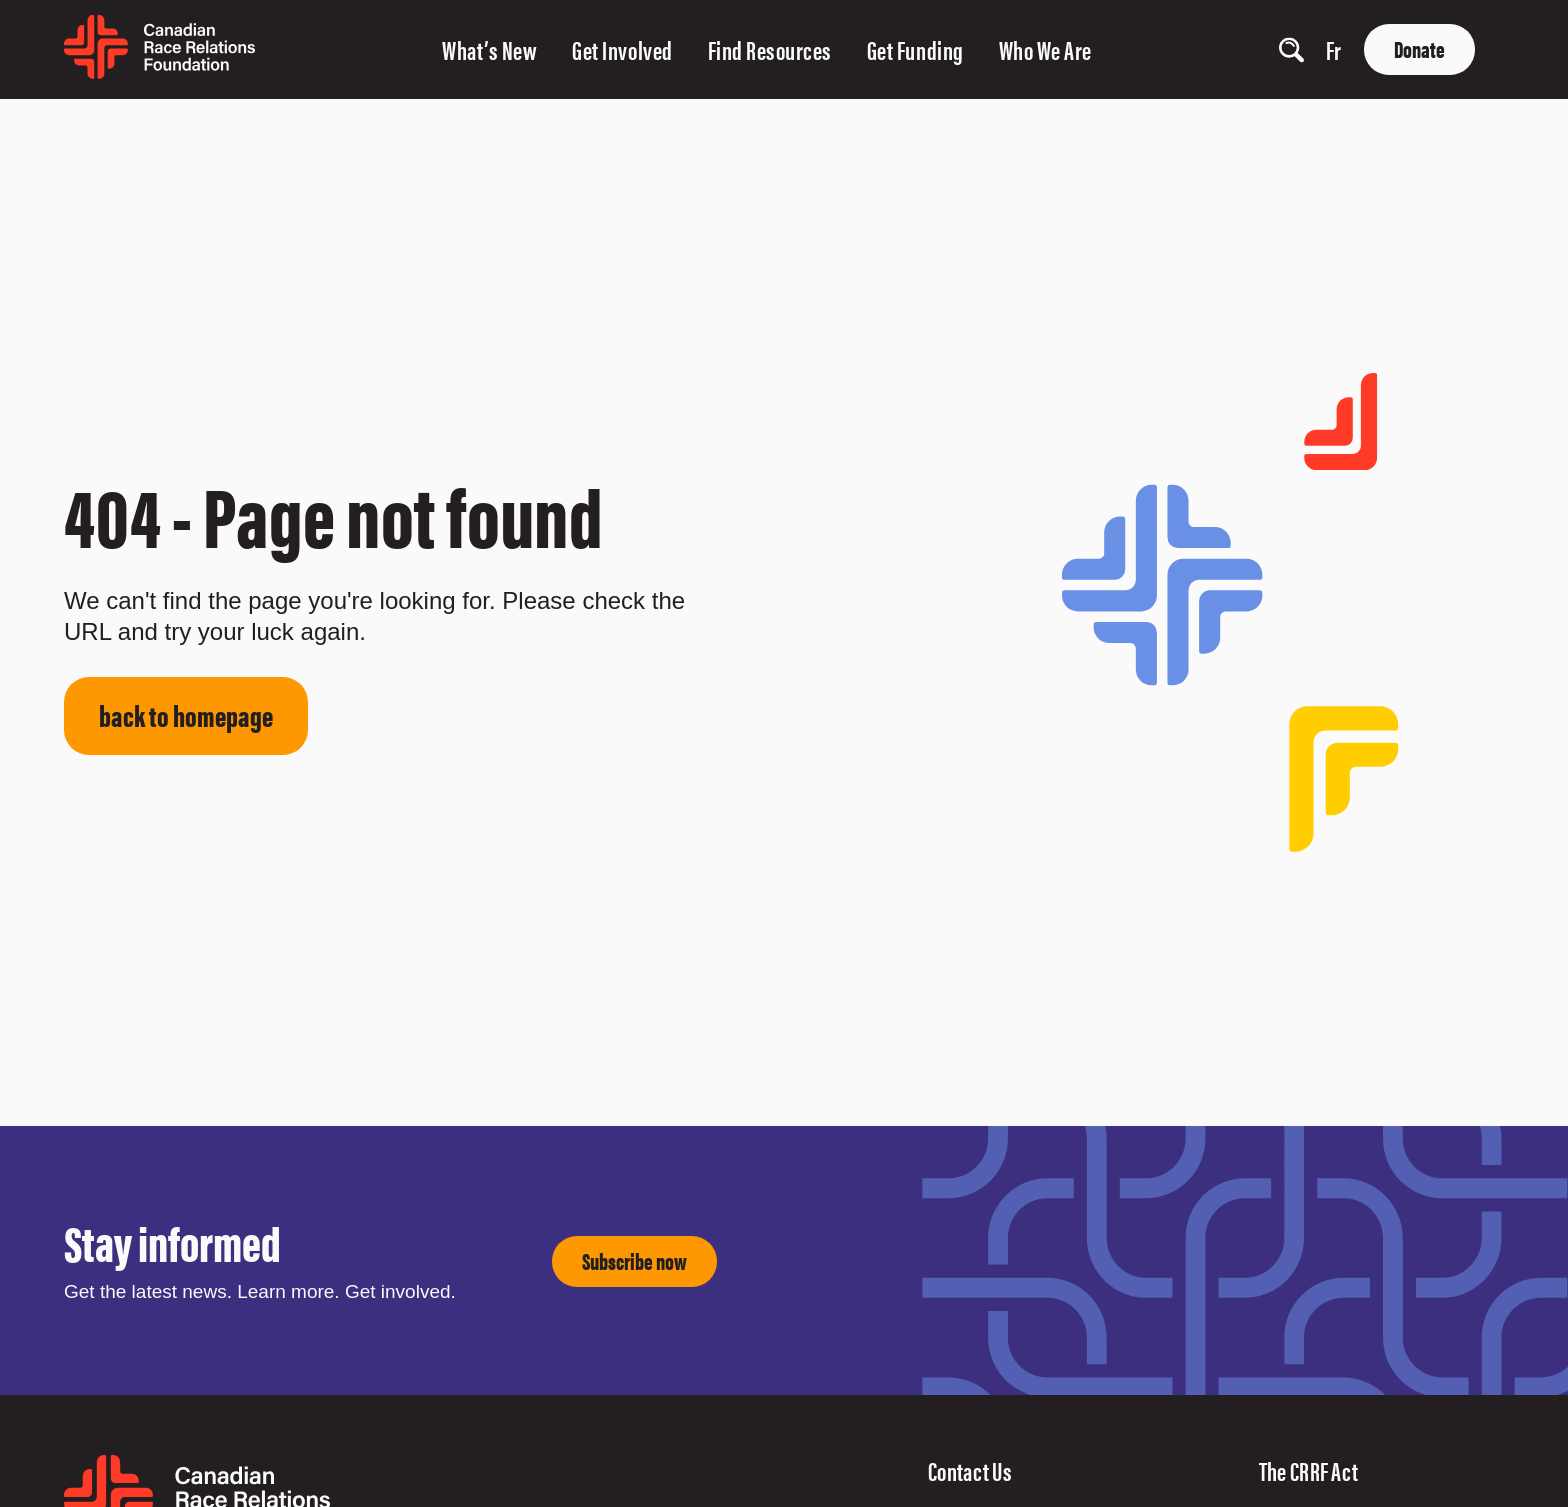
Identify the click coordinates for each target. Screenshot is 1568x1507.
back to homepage (186, 714)
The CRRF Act (1309, 1470)
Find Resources (770, 49)
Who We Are (1045, 49)
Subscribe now (634, 1260)
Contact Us (970, 1470)
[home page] (159, 71)
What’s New (489, 49)
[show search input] (1291, 49)
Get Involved (622, 49)
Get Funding (915, 49)
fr (1334, 49)
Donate (1419, 48)
